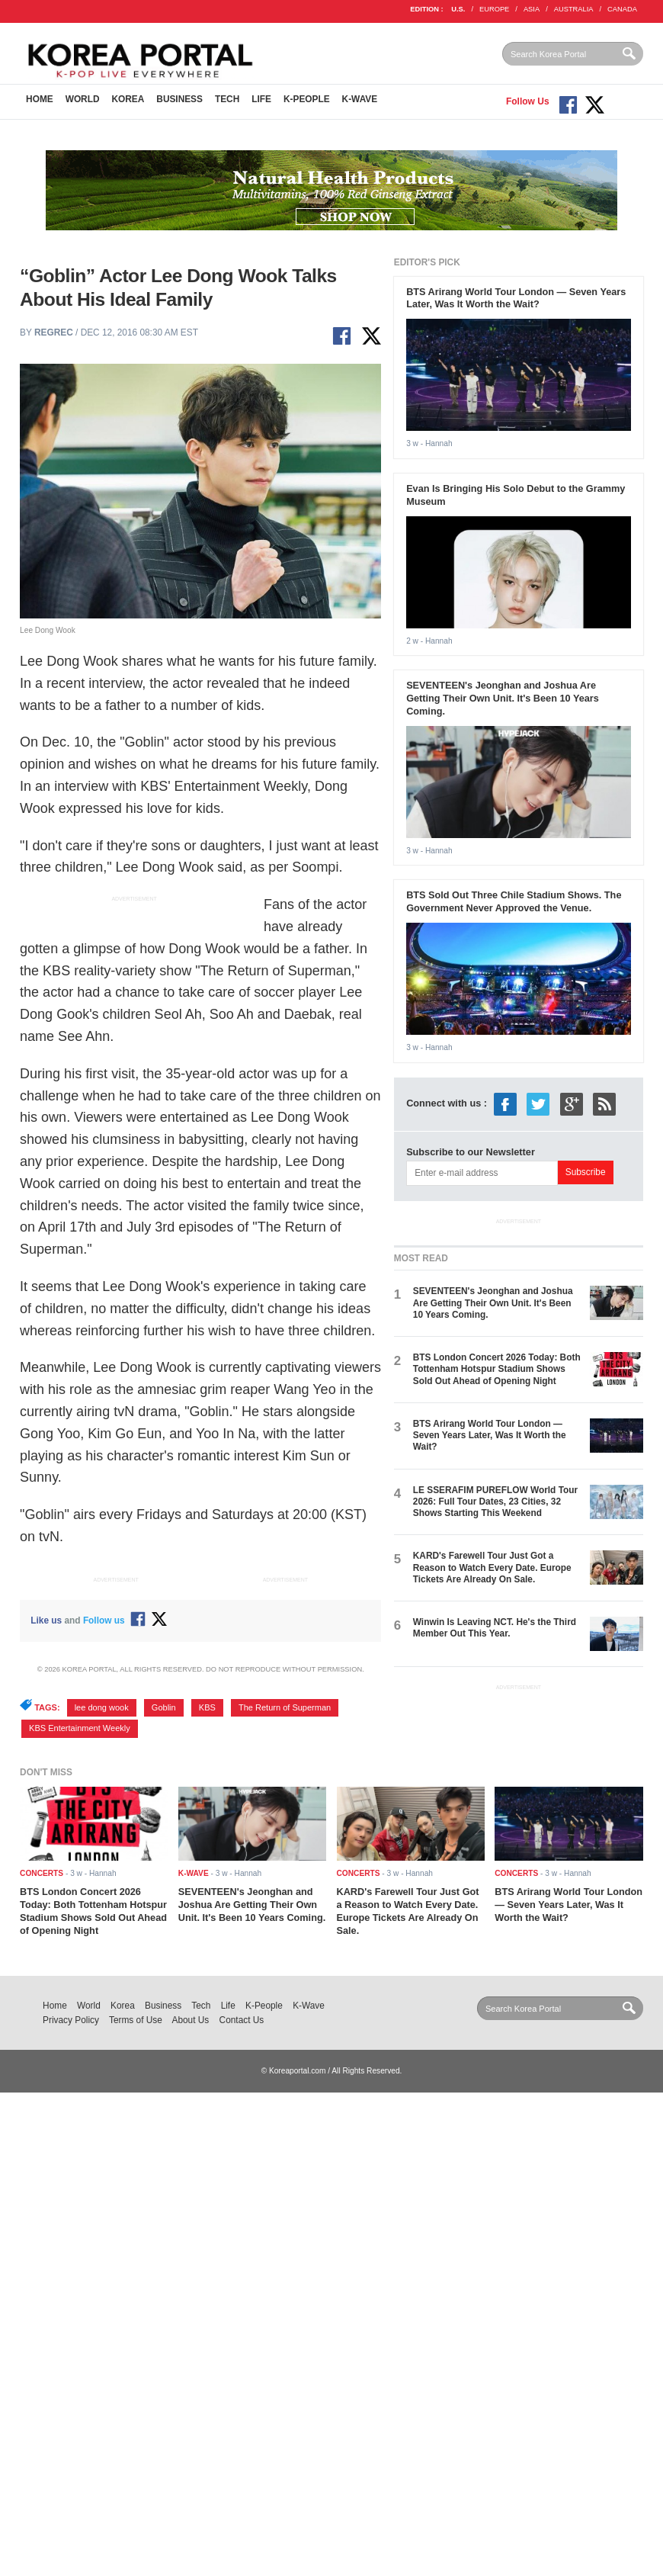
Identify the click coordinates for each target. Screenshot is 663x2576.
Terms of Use (135, 2020)
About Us (191, 2020)
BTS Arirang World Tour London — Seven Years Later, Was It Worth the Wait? (516, 298)
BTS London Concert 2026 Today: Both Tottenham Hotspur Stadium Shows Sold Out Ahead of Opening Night (497, 1369)
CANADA (622, 9)
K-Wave (360, 99)
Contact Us (241, 2020)
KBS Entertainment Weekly (79, 1728)
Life (261, 99)
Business (179, 99)
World (83, 99)
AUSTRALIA (574, 9)
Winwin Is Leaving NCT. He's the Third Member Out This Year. (494, 1628)
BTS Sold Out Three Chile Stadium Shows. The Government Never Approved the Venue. (513, 901)
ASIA (532, 9)
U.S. (458, 9)
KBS (207, 1707)
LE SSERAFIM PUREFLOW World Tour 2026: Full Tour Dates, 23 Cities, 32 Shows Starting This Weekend (495, 1502)
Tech (227, 99)
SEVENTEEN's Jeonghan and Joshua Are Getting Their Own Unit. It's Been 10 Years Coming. (502, 698)
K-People (306, 99)
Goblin (164, 1707)
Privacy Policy (71, 2020)
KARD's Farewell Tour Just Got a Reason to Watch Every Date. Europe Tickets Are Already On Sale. (492, 1567)
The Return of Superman (285, 1707)
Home (39, 99)
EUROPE (494, 9)
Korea (127, 99)
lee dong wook (102, 1707)
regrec (53, 332)
